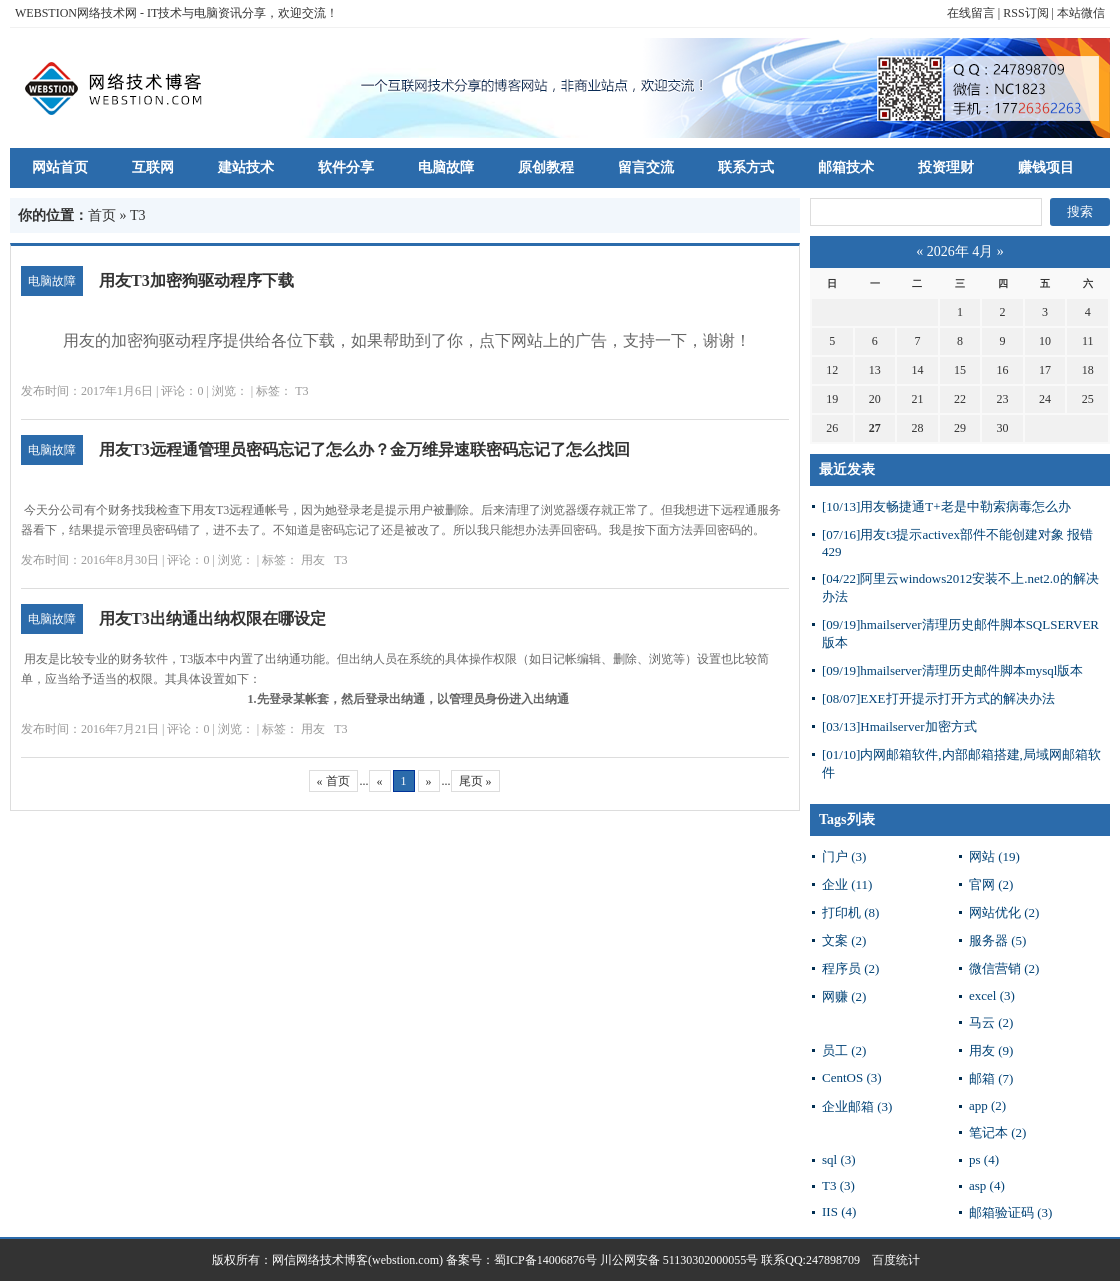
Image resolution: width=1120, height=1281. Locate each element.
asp (987, 1185)
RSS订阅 (1025, 13)
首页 (102, 215)
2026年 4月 (960, 251)
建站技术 (246, 167)
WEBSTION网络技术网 (76, 13)
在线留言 (971, 13)
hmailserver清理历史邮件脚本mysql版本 (952, 670)
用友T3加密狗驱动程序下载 (196, 280)
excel (992, 995)
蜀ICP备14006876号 (547, 1260)
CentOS (852, 1077)
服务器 (997, 940)
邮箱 (991, 1078)
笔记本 (997, 1132)
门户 (844, 856)
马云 (991, 1022)
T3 (301, 391)
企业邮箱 (857, 1106)
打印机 (850, 912)
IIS (839, 1211)
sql (839, 1159)
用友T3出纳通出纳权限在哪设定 (212, 618)
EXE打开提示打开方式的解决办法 (938, 698)
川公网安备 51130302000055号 (679, 1260)
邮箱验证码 (1010, 1212)
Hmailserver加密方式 (899, 726)
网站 (994, 856)
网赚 (844, 996)
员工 (844, 1050)
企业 (847, 884)
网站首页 (60, 167)
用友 (313, 560)
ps (984, 1159)
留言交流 (646, 167)
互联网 (153, 167)
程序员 (850, 968)
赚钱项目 (1046, 167)
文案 (844, 940)
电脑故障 (446, 167)
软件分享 (346, 167)
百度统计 (890, 1260)
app (987, 1105)
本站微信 (1081, 13)
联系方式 (746, 167)
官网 (991, 884)
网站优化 (1004, 912)
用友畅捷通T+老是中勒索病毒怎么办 (946, 506)
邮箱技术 (846, 167)
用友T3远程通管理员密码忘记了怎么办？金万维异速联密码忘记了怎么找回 (364, 449)
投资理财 (946, 167)
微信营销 (1004, 968)
